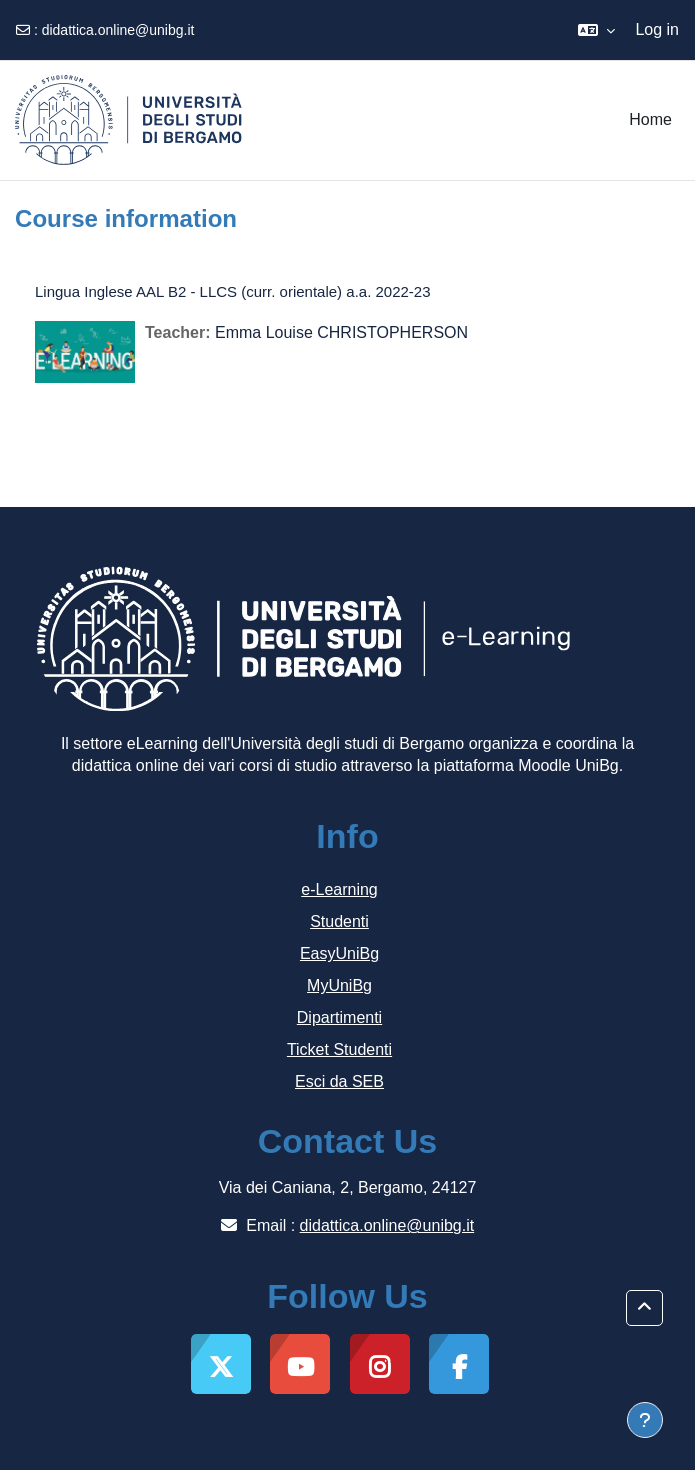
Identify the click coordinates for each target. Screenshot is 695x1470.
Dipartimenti (339, 1017)
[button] (596, 30)
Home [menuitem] (650, 119)
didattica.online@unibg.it (118, 30)
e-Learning (339, 889)
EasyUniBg (339, 953)
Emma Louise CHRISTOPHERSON (341, 332)
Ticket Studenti (339, 1049)
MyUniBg (339, 985)
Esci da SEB (339, 1081)
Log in (657, 29)
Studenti (339, 921)
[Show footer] (645, 1420)
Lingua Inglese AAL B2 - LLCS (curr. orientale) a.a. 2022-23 (233, 291)
